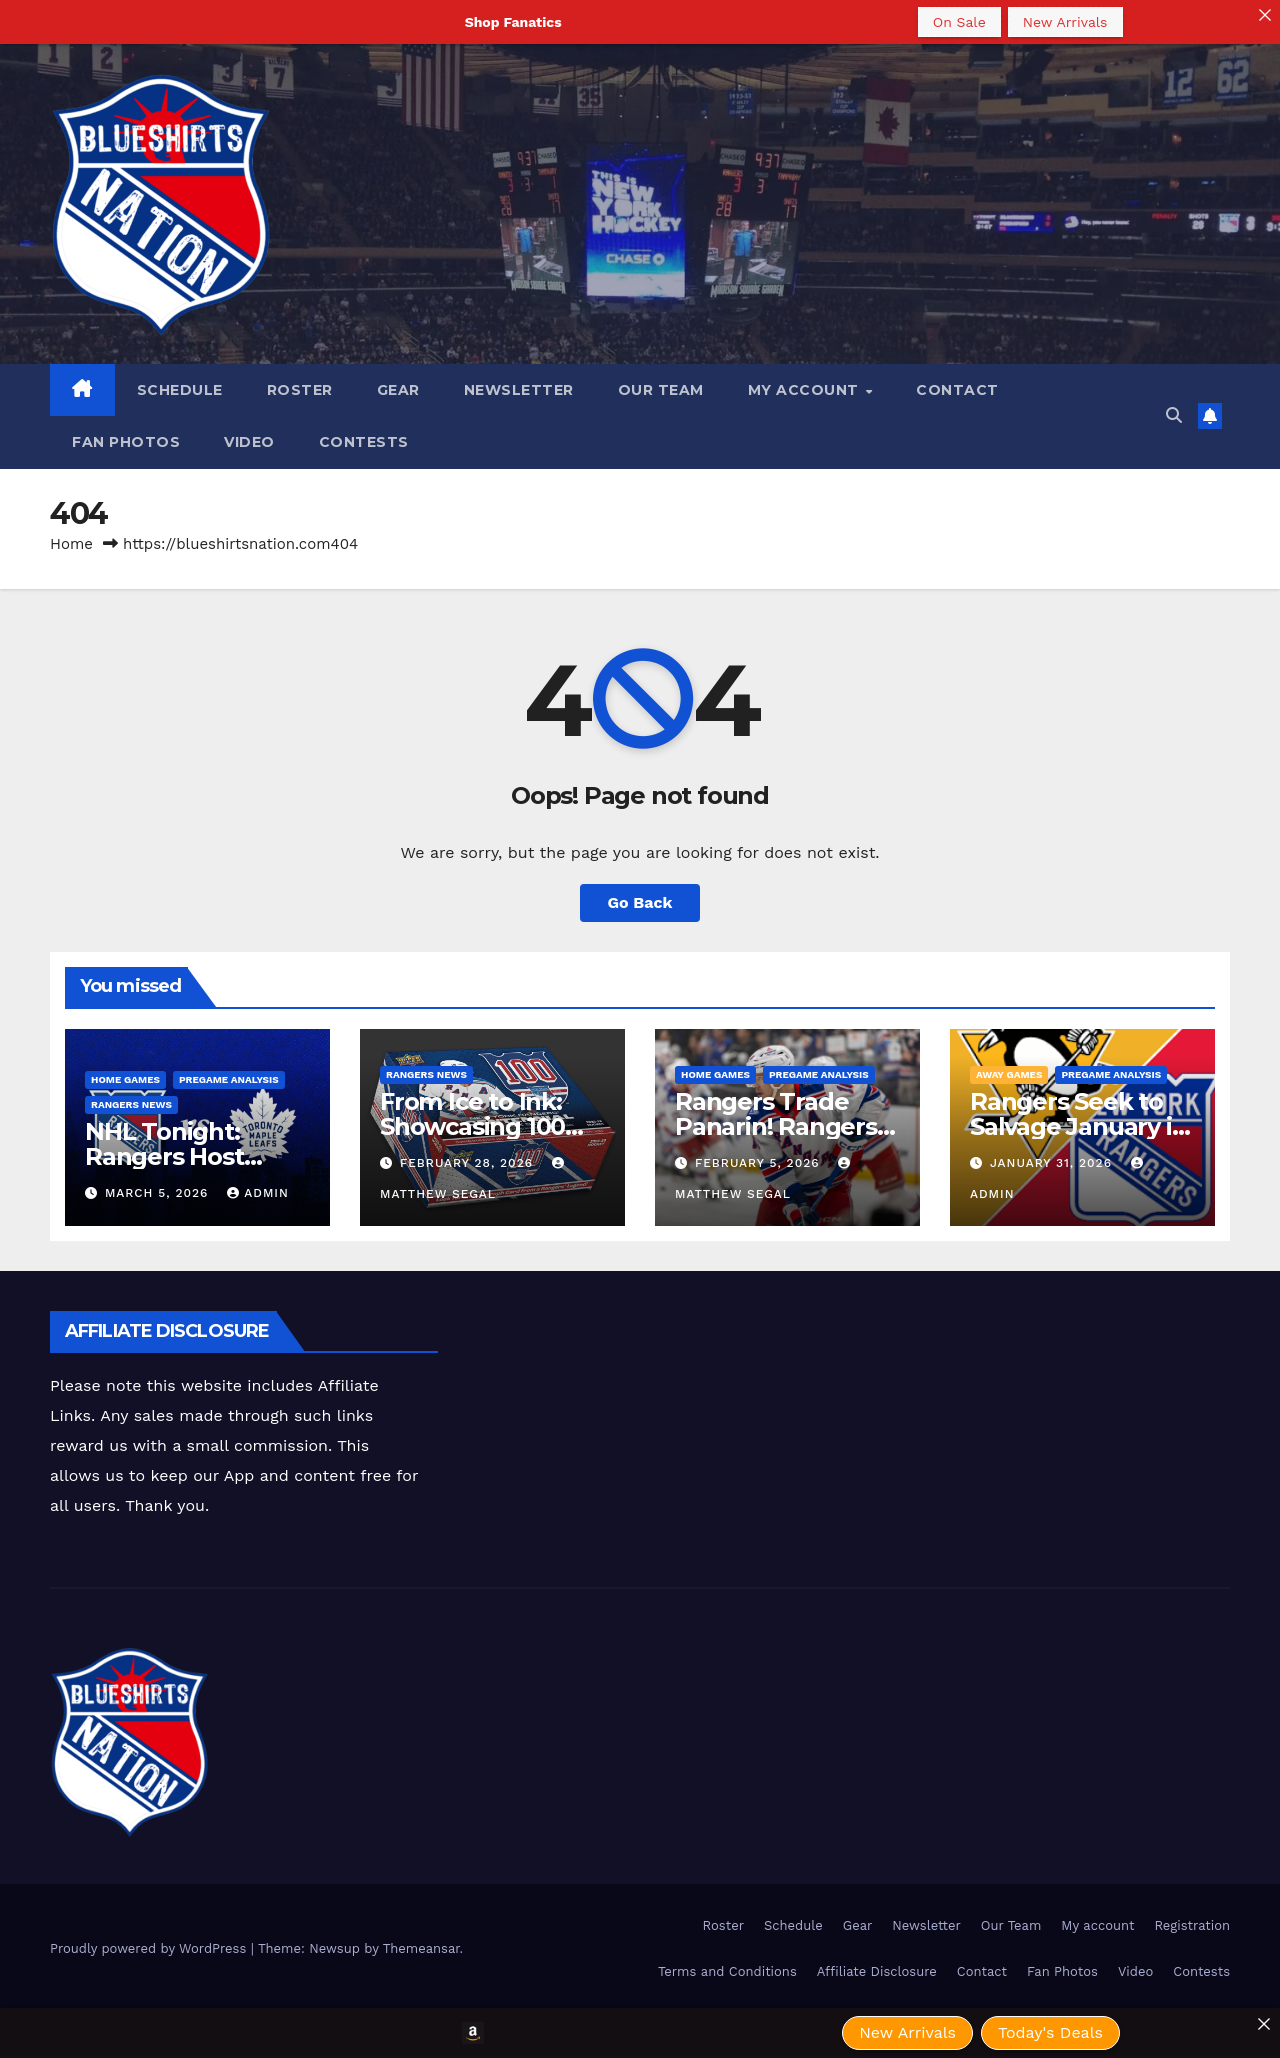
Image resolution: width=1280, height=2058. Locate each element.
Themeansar (421, 1948)
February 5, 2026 (760, 1163)
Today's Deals (1050, 2032)
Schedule (180, 390)
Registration (1192, 1925)
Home (71, 544)
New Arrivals (1065, 22)
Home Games (125, 1079)
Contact (957, 390)
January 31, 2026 (1053, 1163)
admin (258, 1193)
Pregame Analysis (229, 1079)
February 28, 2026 (469, 1163)
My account (806, 390)
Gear (398, 390)
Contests (364, 442)
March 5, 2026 (159, 1193)
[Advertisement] (803, 1356)
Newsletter (519, 390)
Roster (300, 390)
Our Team (661, 390)
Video (249, 442)
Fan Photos (126, 442)
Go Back (640, 902)
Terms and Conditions (727, 1971)
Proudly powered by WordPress (150, 1948)
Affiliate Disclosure (877, 1971)
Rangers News (131, 1104)
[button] (1174, 415)
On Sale (959, 22)
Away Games (1009, 1074)
